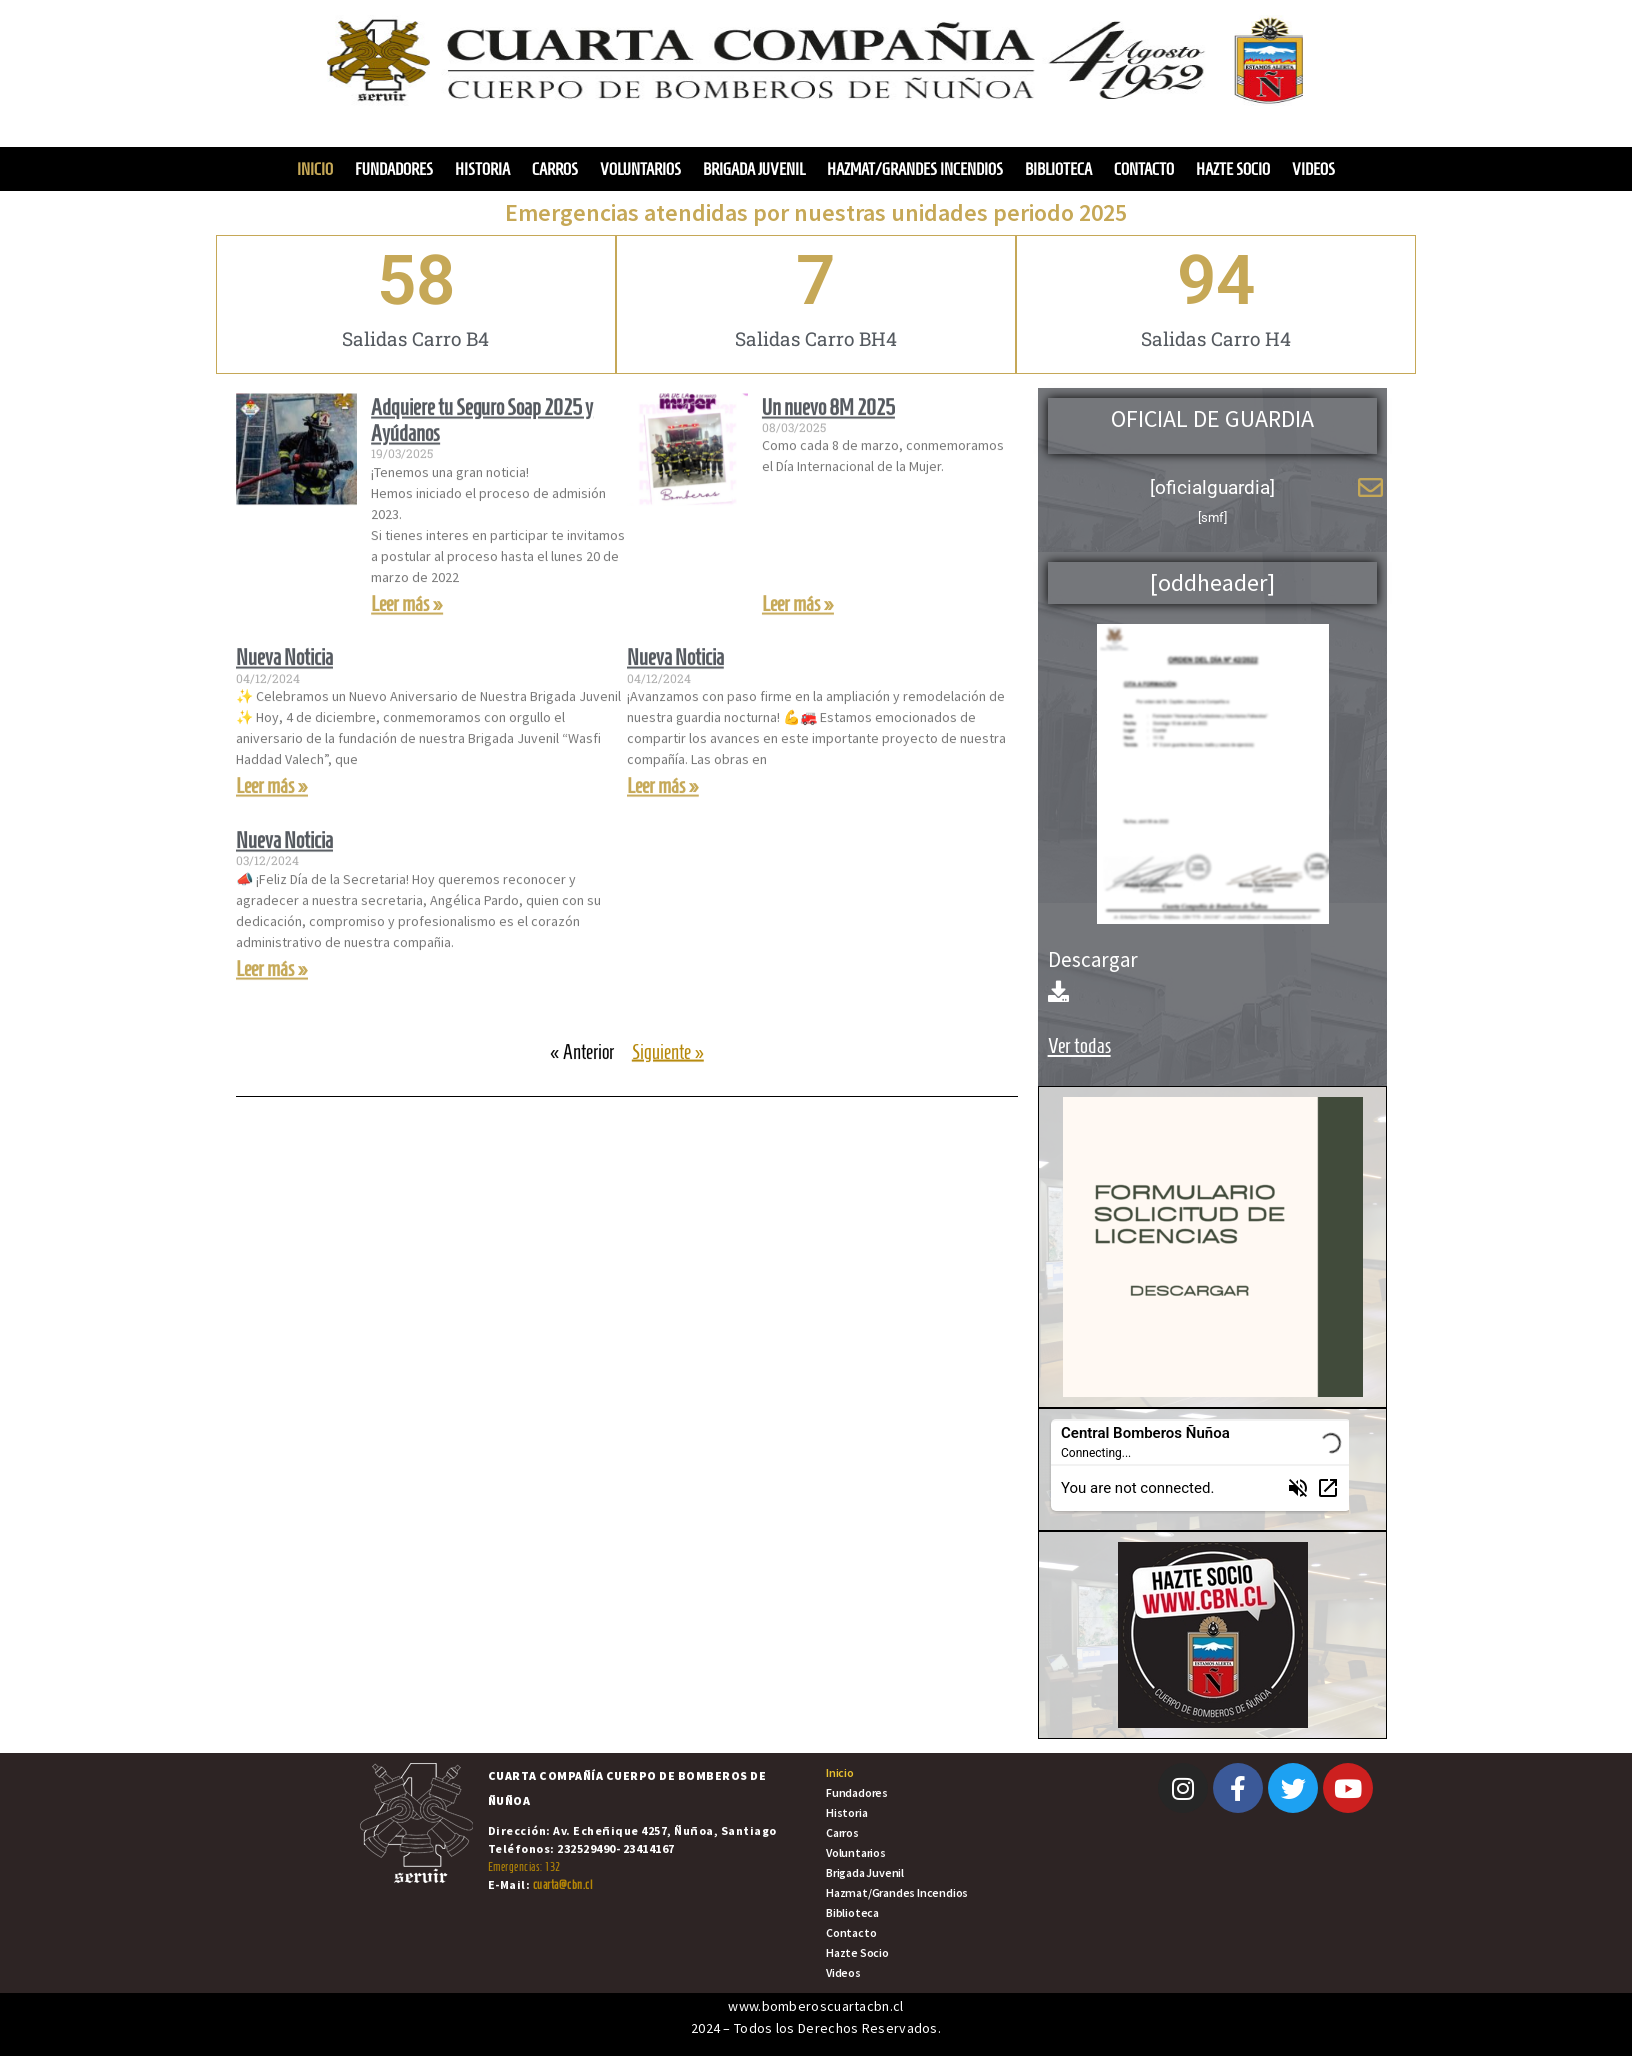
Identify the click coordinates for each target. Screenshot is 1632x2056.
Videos (1313, 169)
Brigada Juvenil (754, 169)
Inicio (315, 169)
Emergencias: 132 (524, 1866)
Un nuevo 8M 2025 (828, 456)
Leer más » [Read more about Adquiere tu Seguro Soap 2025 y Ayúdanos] (407, 652)
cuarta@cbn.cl (563, 1884)
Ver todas (1079, 1045)
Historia (482, 169)
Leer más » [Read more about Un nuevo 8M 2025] (798, 652)
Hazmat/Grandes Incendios (915, 169)
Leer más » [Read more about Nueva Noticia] (272, 835)
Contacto (1144, 169)
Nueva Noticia (284, 707)
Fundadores (394, 169)
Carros (555, 169)
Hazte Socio (1233, 169)
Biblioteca (1058, 169)
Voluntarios (640, 169)
